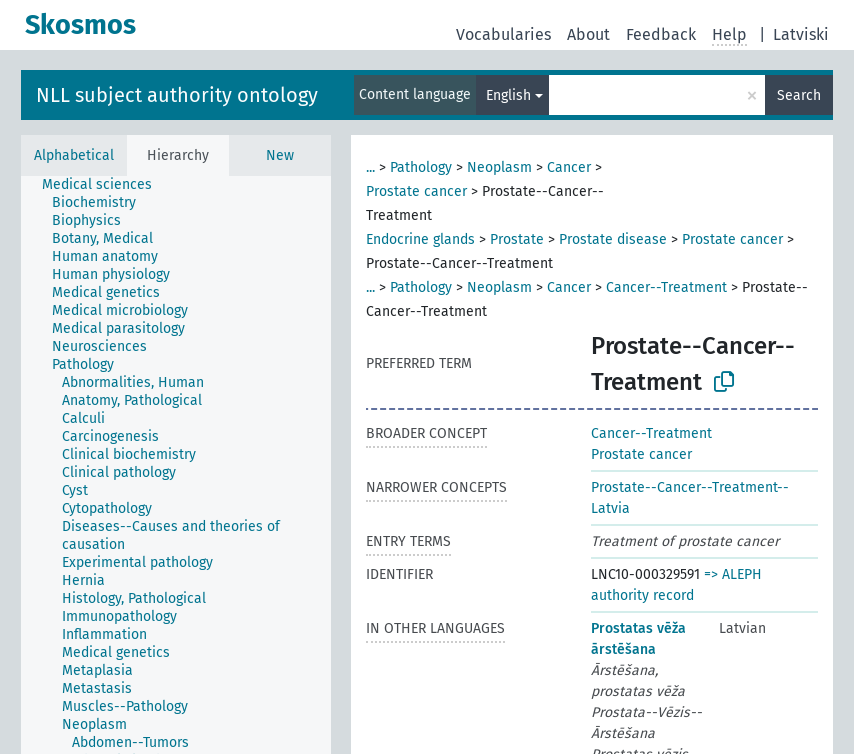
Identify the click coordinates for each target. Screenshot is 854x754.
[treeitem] (105, 185)
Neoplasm (499, 167)
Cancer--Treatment (666, 287)
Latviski (801, 34)
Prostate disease (613, 239)
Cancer (569, 167)
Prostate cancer (416, 191)
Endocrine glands (420, 239)
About (588, 34)
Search (799, 95)
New (280, 155)
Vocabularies (503, 34)
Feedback (661, 34)
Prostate (517, 239)
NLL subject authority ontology (177, 95)
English (508, 95)
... (370, 167)
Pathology (421, 167)
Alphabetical (74, 155)
